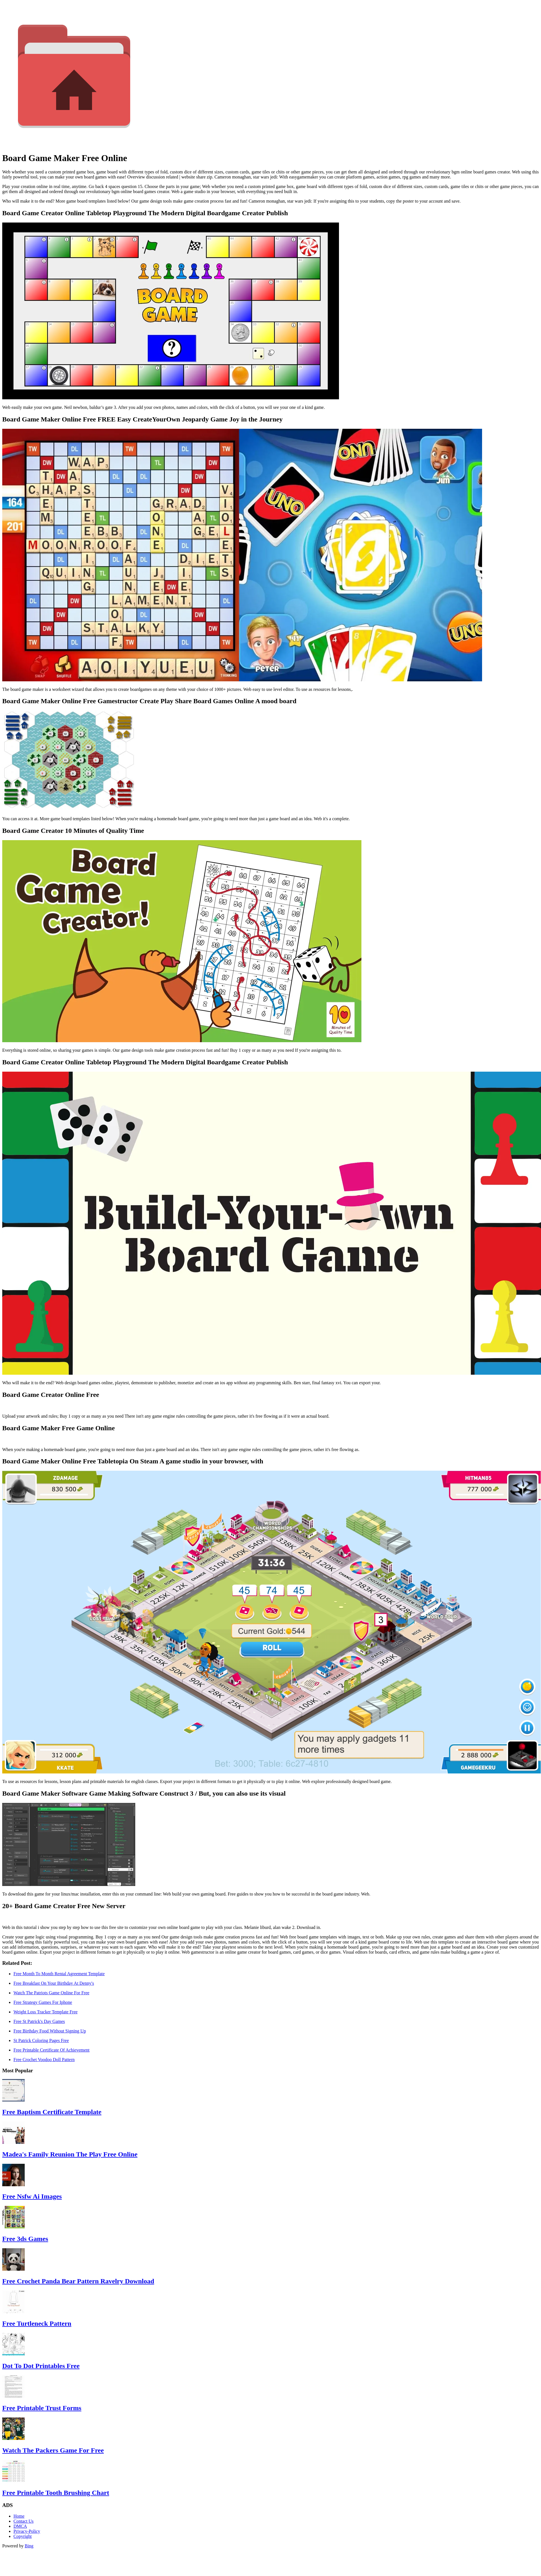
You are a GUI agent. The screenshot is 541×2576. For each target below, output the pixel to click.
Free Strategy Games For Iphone (42, 2002)
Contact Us (23, 2521)
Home (18, 2516)
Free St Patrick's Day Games (39, 2021)
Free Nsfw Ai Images (32, 2196)
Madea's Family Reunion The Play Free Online (69, 2154)
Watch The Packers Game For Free (53, 2450)
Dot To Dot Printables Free (41, 2365)
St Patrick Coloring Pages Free (41, 2040)
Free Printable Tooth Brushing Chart (55, 2492)
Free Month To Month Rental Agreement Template (59, 1973)
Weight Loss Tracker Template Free (45, 2011)
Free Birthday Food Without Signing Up (49, 2031)
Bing (29, 2545)
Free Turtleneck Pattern (36, 2323)
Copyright (22, 2536)
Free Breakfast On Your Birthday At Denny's (53, 1983)
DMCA (20, 2526)
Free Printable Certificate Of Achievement (51, 2050)
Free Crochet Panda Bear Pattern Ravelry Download (78, 2281)
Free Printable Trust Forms (41, 2408)
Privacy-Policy (26, 2531)
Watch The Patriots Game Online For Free (51, 1992)
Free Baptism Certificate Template (51, 2112)
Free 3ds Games (25, 2238)
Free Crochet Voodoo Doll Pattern (44, 2059)
